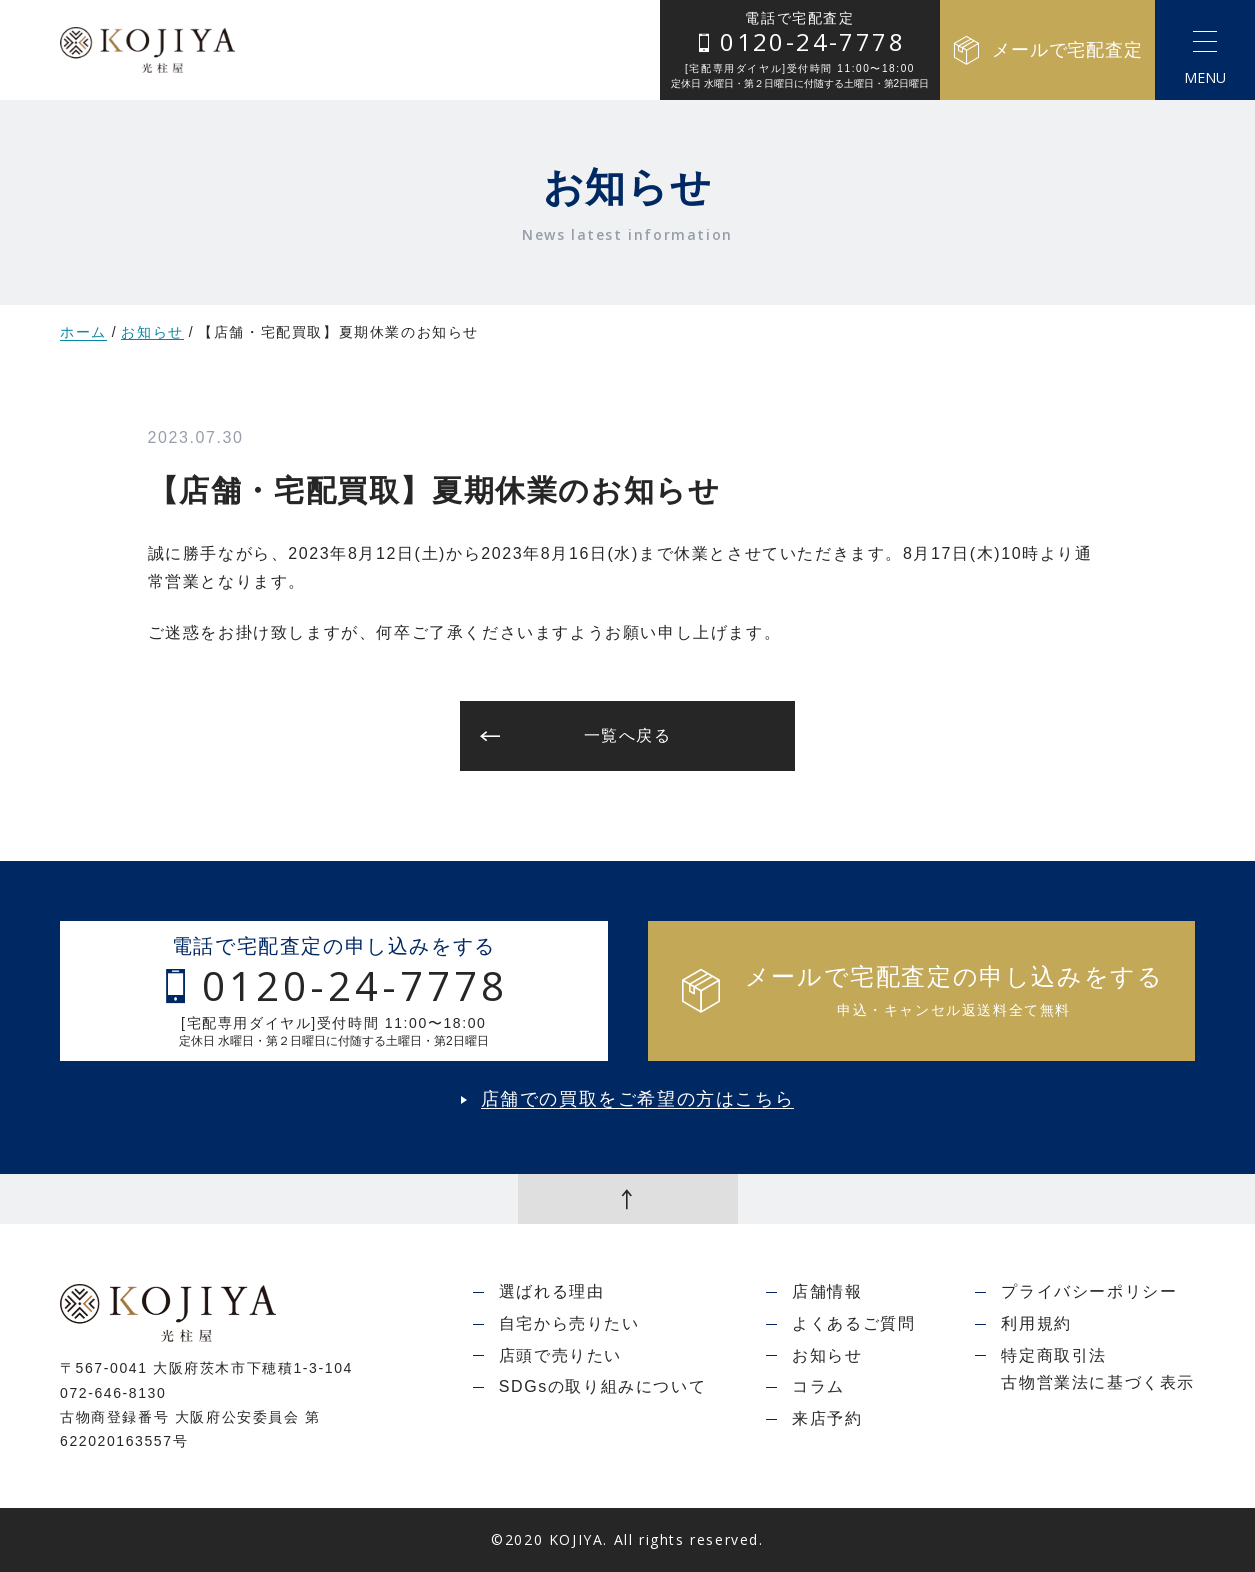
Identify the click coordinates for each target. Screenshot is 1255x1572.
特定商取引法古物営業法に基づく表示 (1098, 1369)
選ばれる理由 (552, 1291)
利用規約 (1036, 1323)
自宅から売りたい (569, 1323)
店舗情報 (827, 1291)
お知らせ (152, 332)
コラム (818, 1386)
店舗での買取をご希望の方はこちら (638, 1099)
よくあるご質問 (853, 1323)
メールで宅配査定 (1047, 50)
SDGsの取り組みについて (602, 1386)
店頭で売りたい (560, 1355)
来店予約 (827, 1418)
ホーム (83, 332)
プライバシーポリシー (1089, 1291)
